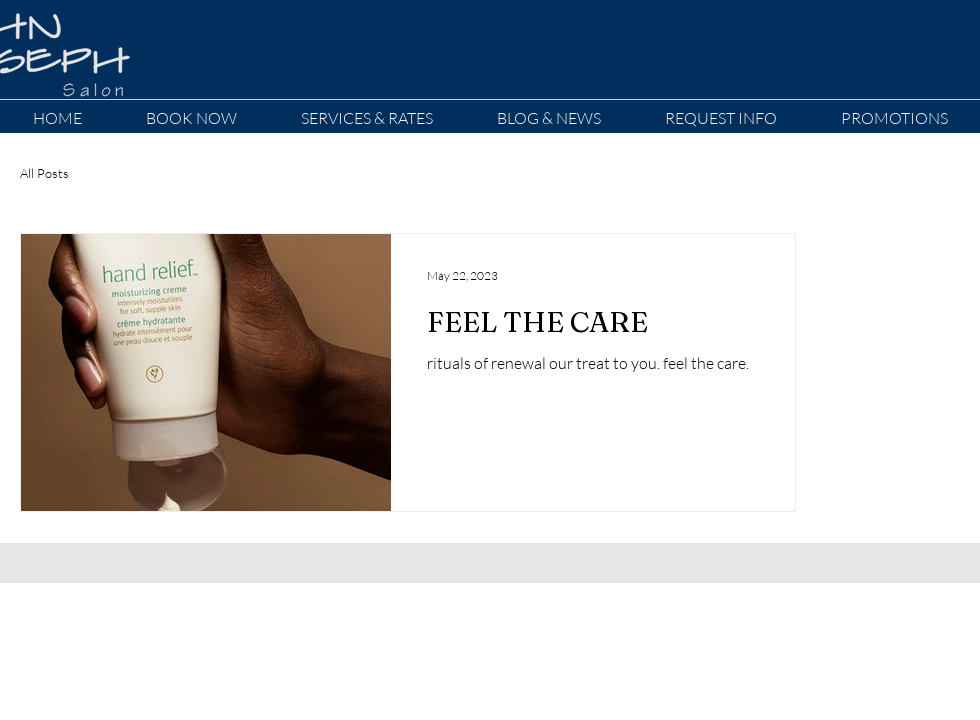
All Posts (44, 173)
